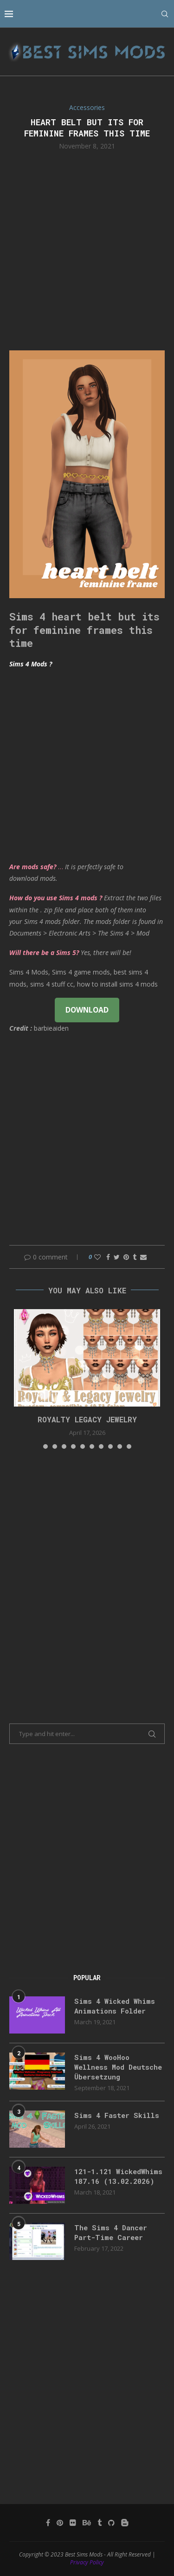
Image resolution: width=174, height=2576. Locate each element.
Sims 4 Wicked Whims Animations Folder (114, 2005)
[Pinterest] (60, 2522)
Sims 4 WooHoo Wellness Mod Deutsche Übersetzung (118, 2067)
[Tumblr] (99, 2522)
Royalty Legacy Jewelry (87, 1419)
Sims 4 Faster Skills (116, 2115)
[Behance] (87, 2522)
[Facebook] (48, 2522)
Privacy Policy (87, 2562)
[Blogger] (125, 2522)
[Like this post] (97, 1256)
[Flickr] (73, 2522)
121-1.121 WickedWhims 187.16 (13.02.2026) (118, 2176)
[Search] (164, 13)
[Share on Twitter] (117, 1256)
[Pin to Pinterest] (126, 1256)
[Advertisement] (87, 249)
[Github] (111, 2522)
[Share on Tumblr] (134, 1256)
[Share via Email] (143, 1256)
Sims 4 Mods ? (30, 663)
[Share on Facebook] (108, 1256)
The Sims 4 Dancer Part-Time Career (110, 2232)
